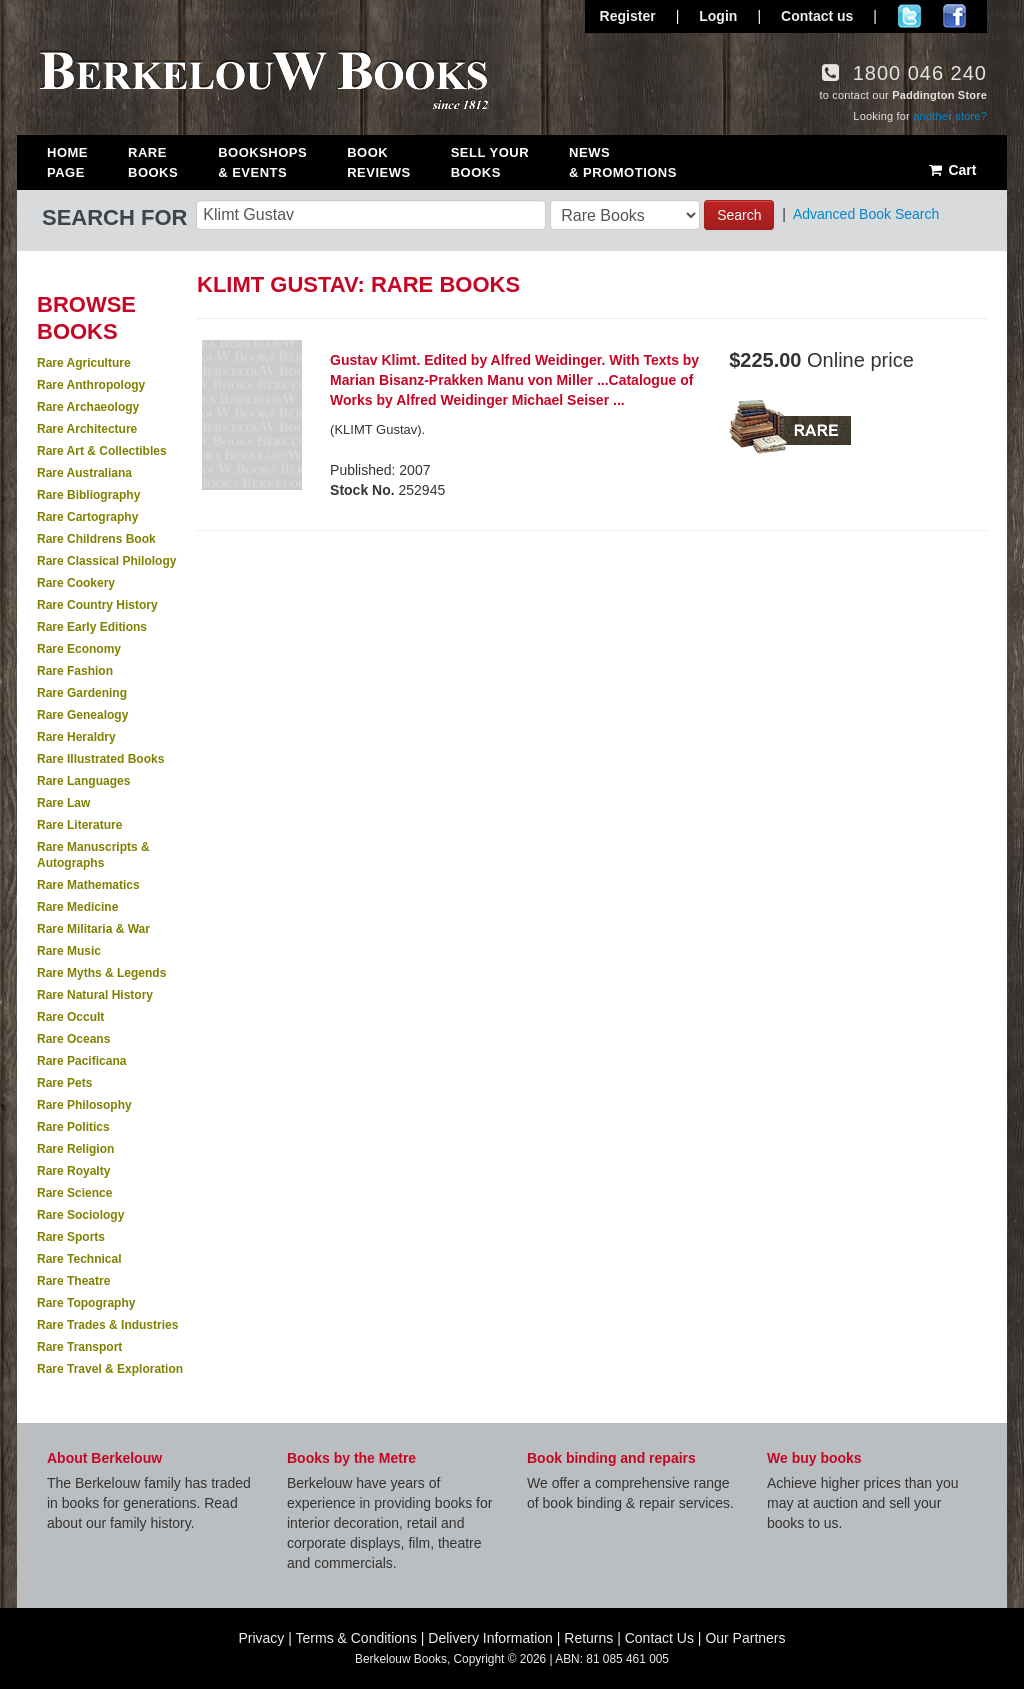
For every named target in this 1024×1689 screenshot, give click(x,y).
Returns (588, 1638)
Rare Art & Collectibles (102, 451)
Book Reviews (378, 162)
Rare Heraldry (76, 737)
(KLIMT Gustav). (377, 429)
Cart (951, 170)
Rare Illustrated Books (100, 759)
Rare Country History (97, 605)
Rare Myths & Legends (101, 973)
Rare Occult (70, 1017)
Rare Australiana (84, 473)
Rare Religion (75, 1149)
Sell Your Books (490, 162)
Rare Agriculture (84, 363)
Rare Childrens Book (96, 539)
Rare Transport (79, 1347)
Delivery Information (490, 1638)
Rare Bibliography (88, 495)
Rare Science (74, 1193)
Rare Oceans (73, 1039)
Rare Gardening (82, 693)
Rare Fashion (75, 671)
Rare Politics (73, 1127)
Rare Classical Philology (106, 561)
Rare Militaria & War (93, 929)
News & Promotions (623, 162)
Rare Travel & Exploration (110, 1369)
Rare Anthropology (91, 385)
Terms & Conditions (356, 1638)
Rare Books (153, 162)
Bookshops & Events (262, 162)
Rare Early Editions (92, 627)
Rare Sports (71, 1237)
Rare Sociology (80, 1215)
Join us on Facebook (954, 16)
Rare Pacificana (81, 1061)
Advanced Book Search (866, 214)
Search (739, 215)
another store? (950, 116)
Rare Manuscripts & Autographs (93, 855)
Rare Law (63, 803)
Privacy (261, 1638)
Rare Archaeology (88, 407)
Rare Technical (79, 1259)
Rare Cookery (76, 583)
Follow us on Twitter (909, 16)
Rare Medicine (77, 907)
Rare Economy (79, 649)
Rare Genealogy (82, 715)
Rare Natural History (95, 995)
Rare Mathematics (88, 885)
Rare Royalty (73, 1171)
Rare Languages (83, 781)
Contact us (817, 16)
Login (718, 16)
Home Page (67, 162)
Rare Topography (86, 1303)
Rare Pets (64, 1083)
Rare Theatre (73, 1281)
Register (628, 16)
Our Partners (745, 1638)
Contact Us (659, 1638)
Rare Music (69, 951)
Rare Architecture (87, 429)
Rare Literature (79, 825)
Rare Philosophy (84, 1105)
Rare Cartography (87, 517)
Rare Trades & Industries (107, 1325)
